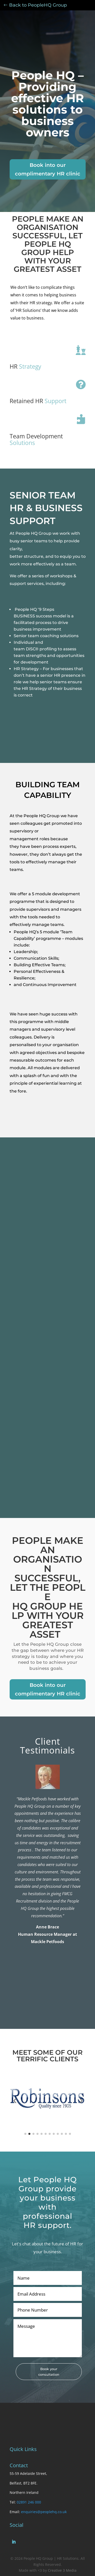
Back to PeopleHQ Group (38, 5)
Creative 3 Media (62, 2570)
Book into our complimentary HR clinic (47, 169)
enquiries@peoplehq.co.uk (44, 2511)
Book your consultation (48, 2371)
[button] (15, 2101)
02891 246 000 (29, 2502)
